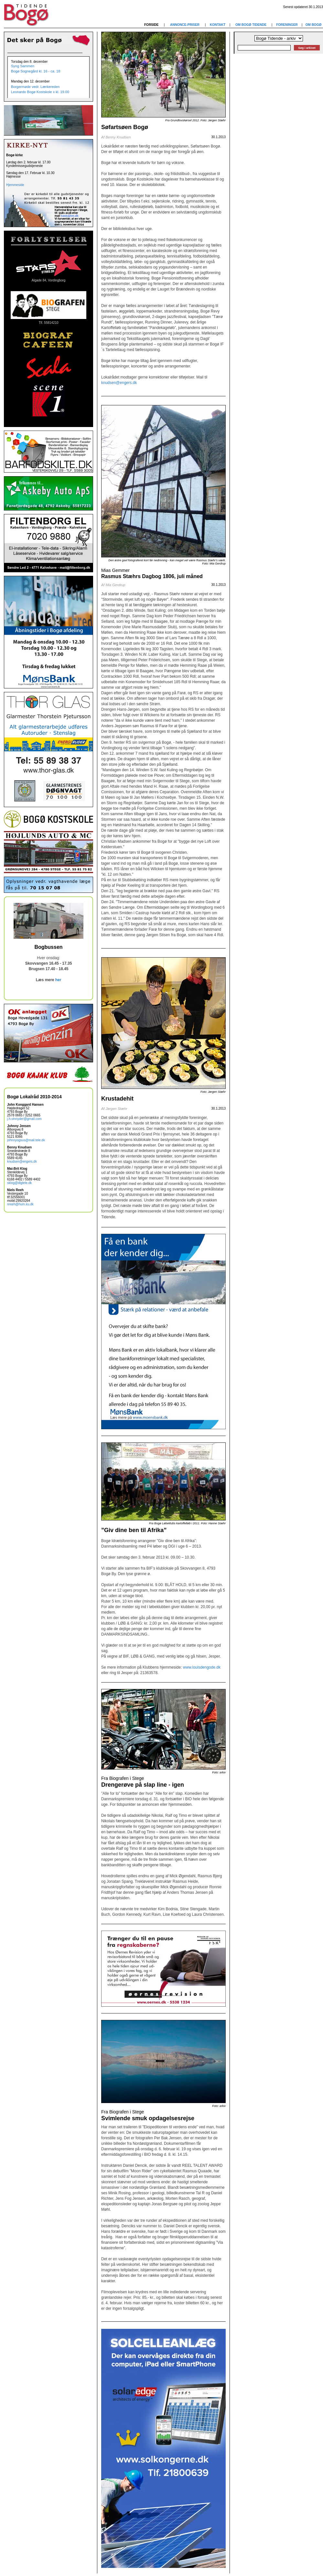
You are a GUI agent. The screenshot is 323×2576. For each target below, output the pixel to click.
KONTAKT (217, 25)
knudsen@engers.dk (22, 1161)
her (58, 980)
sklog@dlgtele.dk (19, 1183)
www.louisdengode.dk (201, 1667)
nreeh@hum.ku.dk (20, 1204)
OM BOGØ (313, 25)
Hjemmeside (15, 185)
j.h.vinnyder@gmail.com (24, 1119)
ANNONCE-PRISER (184, 25)
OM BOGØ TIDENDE (250, 25)
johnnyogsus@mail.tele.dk (26, 1140)
